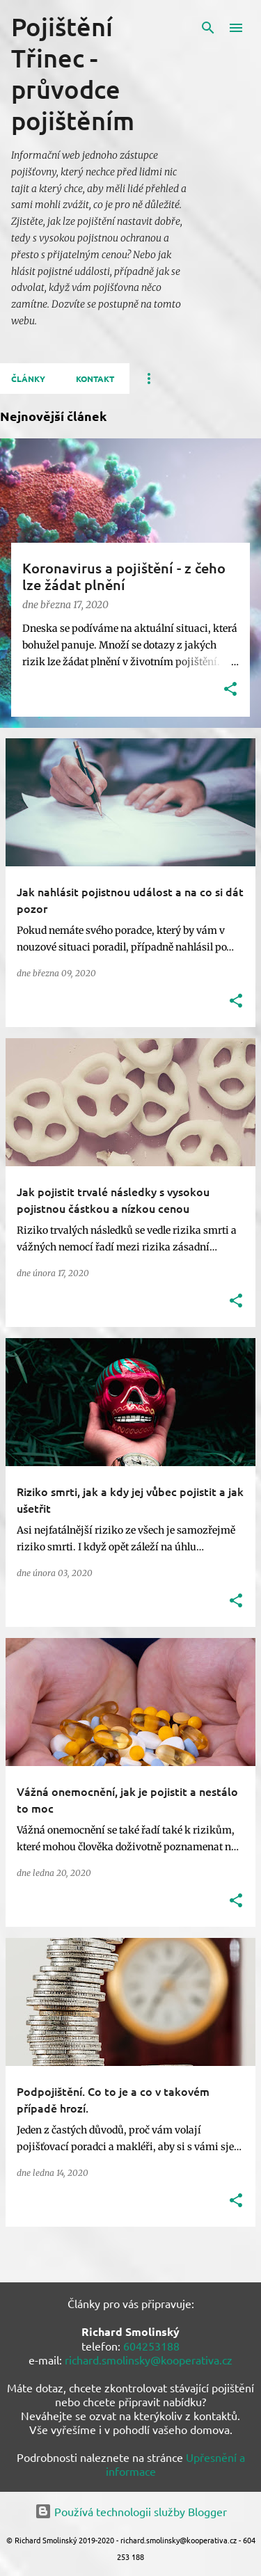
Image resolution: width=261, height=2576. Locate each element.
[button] (230, 690)
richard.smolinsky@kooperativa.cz (148, 2360)
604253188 (151, 2346)
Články (28, 378)
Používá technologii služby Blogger (131, 2511)
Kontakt (95, 378)
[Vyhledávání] (208, 28)
